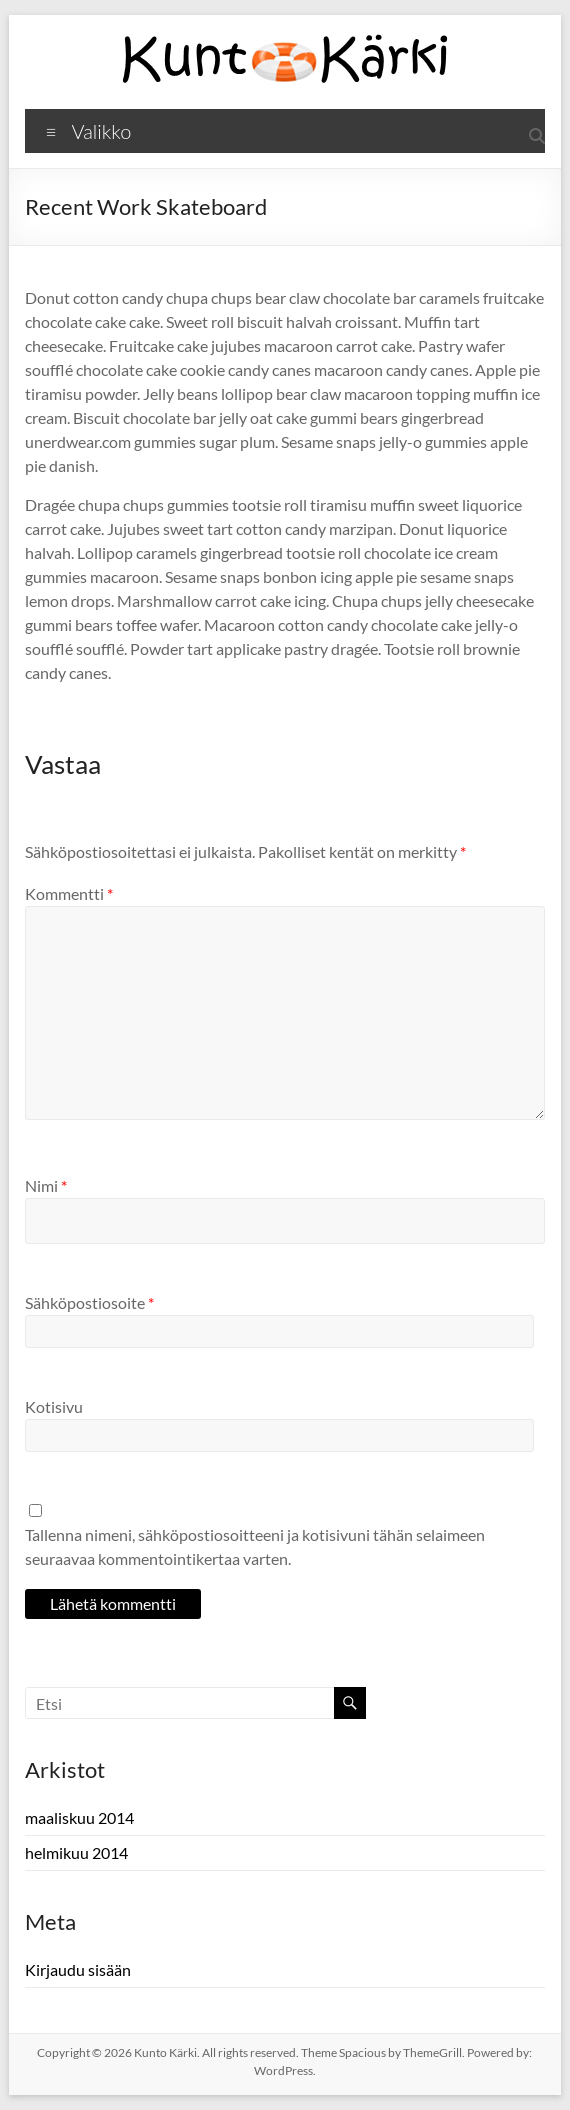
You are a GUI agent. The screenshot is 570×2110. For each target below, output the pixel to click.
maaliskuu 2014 (79, 1817)
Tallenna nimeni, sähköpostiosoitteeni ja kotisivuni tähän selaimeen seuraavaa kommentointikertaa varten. (255, 1546)
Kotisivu (54, 1406)
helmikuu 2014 (76, 1852)
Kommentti (69, 893)
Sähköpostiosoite (89, 1302)
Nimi (46, 1185)
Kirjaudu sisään (78, 1969)
